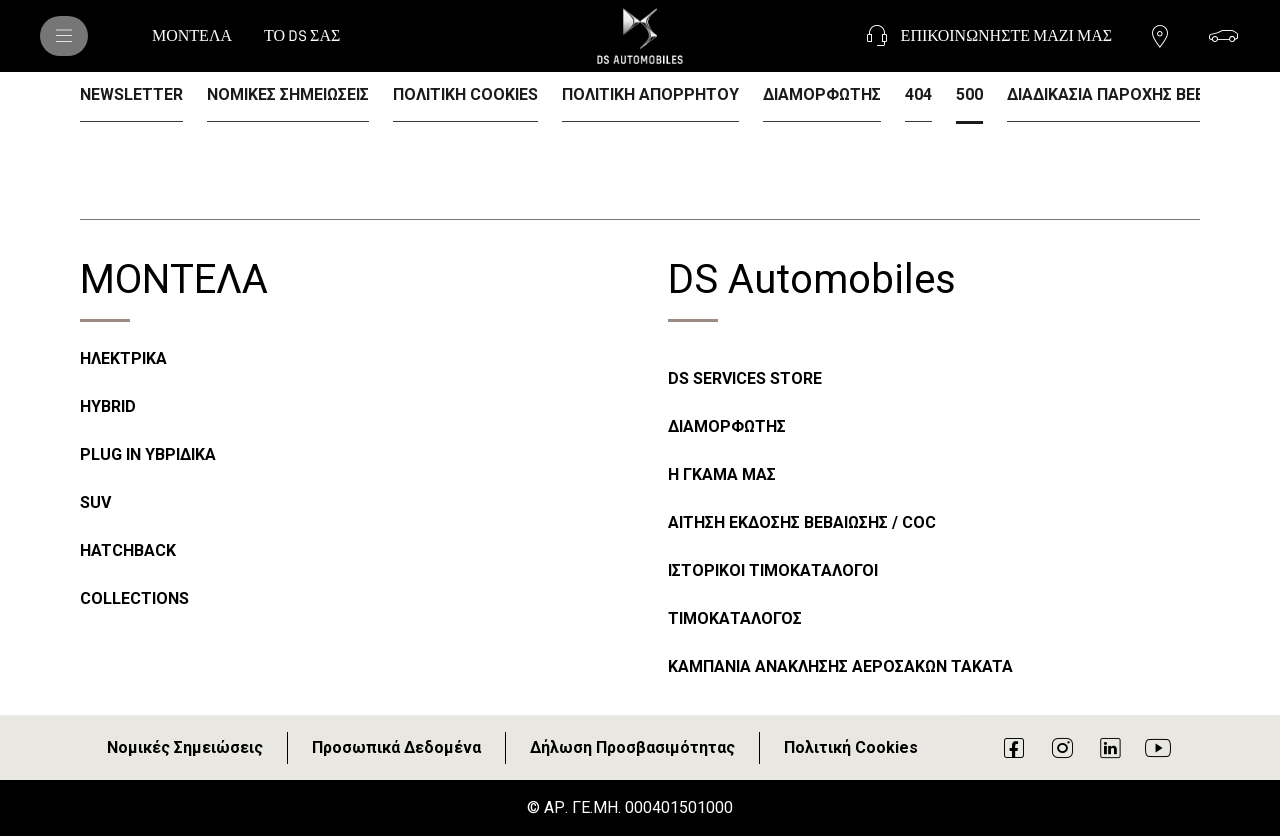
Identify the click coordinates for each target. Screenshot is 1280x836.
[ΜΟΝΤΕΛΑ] (192, 36)
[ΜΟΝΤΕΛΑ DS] (64, 36)
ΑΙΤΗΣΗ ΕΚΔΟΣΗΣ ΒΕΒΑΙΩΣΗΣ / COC (802, 522)
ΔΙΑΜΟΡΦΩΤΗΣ (727, 426)
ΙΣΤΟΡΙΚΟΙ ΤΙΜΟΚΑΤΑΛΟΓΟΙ (773, 570)
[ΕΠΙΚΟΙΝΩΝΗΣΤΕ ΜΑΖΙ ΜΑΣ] (986, 36)
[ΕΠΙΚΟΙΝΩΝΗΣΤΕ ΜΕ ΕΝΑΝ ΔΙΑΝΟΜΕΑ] (1160, 36)
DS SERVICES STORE (745, 378)
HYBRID (108, 406)
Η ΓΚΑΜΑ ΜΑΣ (722, 474)
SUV (95, 502)
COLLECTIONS (134, 598)
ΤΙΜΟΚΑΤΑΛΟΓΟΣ (735, 618)
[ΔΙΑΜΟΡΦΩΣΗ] (1224, 36)
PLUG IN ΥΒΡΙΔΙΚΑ (148, 454)
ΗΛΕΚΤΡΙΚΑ (123, 358)
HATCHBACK (128, 550)
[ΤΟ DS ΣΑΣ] (302, 36)
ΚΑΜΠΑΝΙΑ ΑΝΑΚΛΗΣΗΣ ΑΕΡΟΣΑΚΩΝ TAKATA (840, 666)
